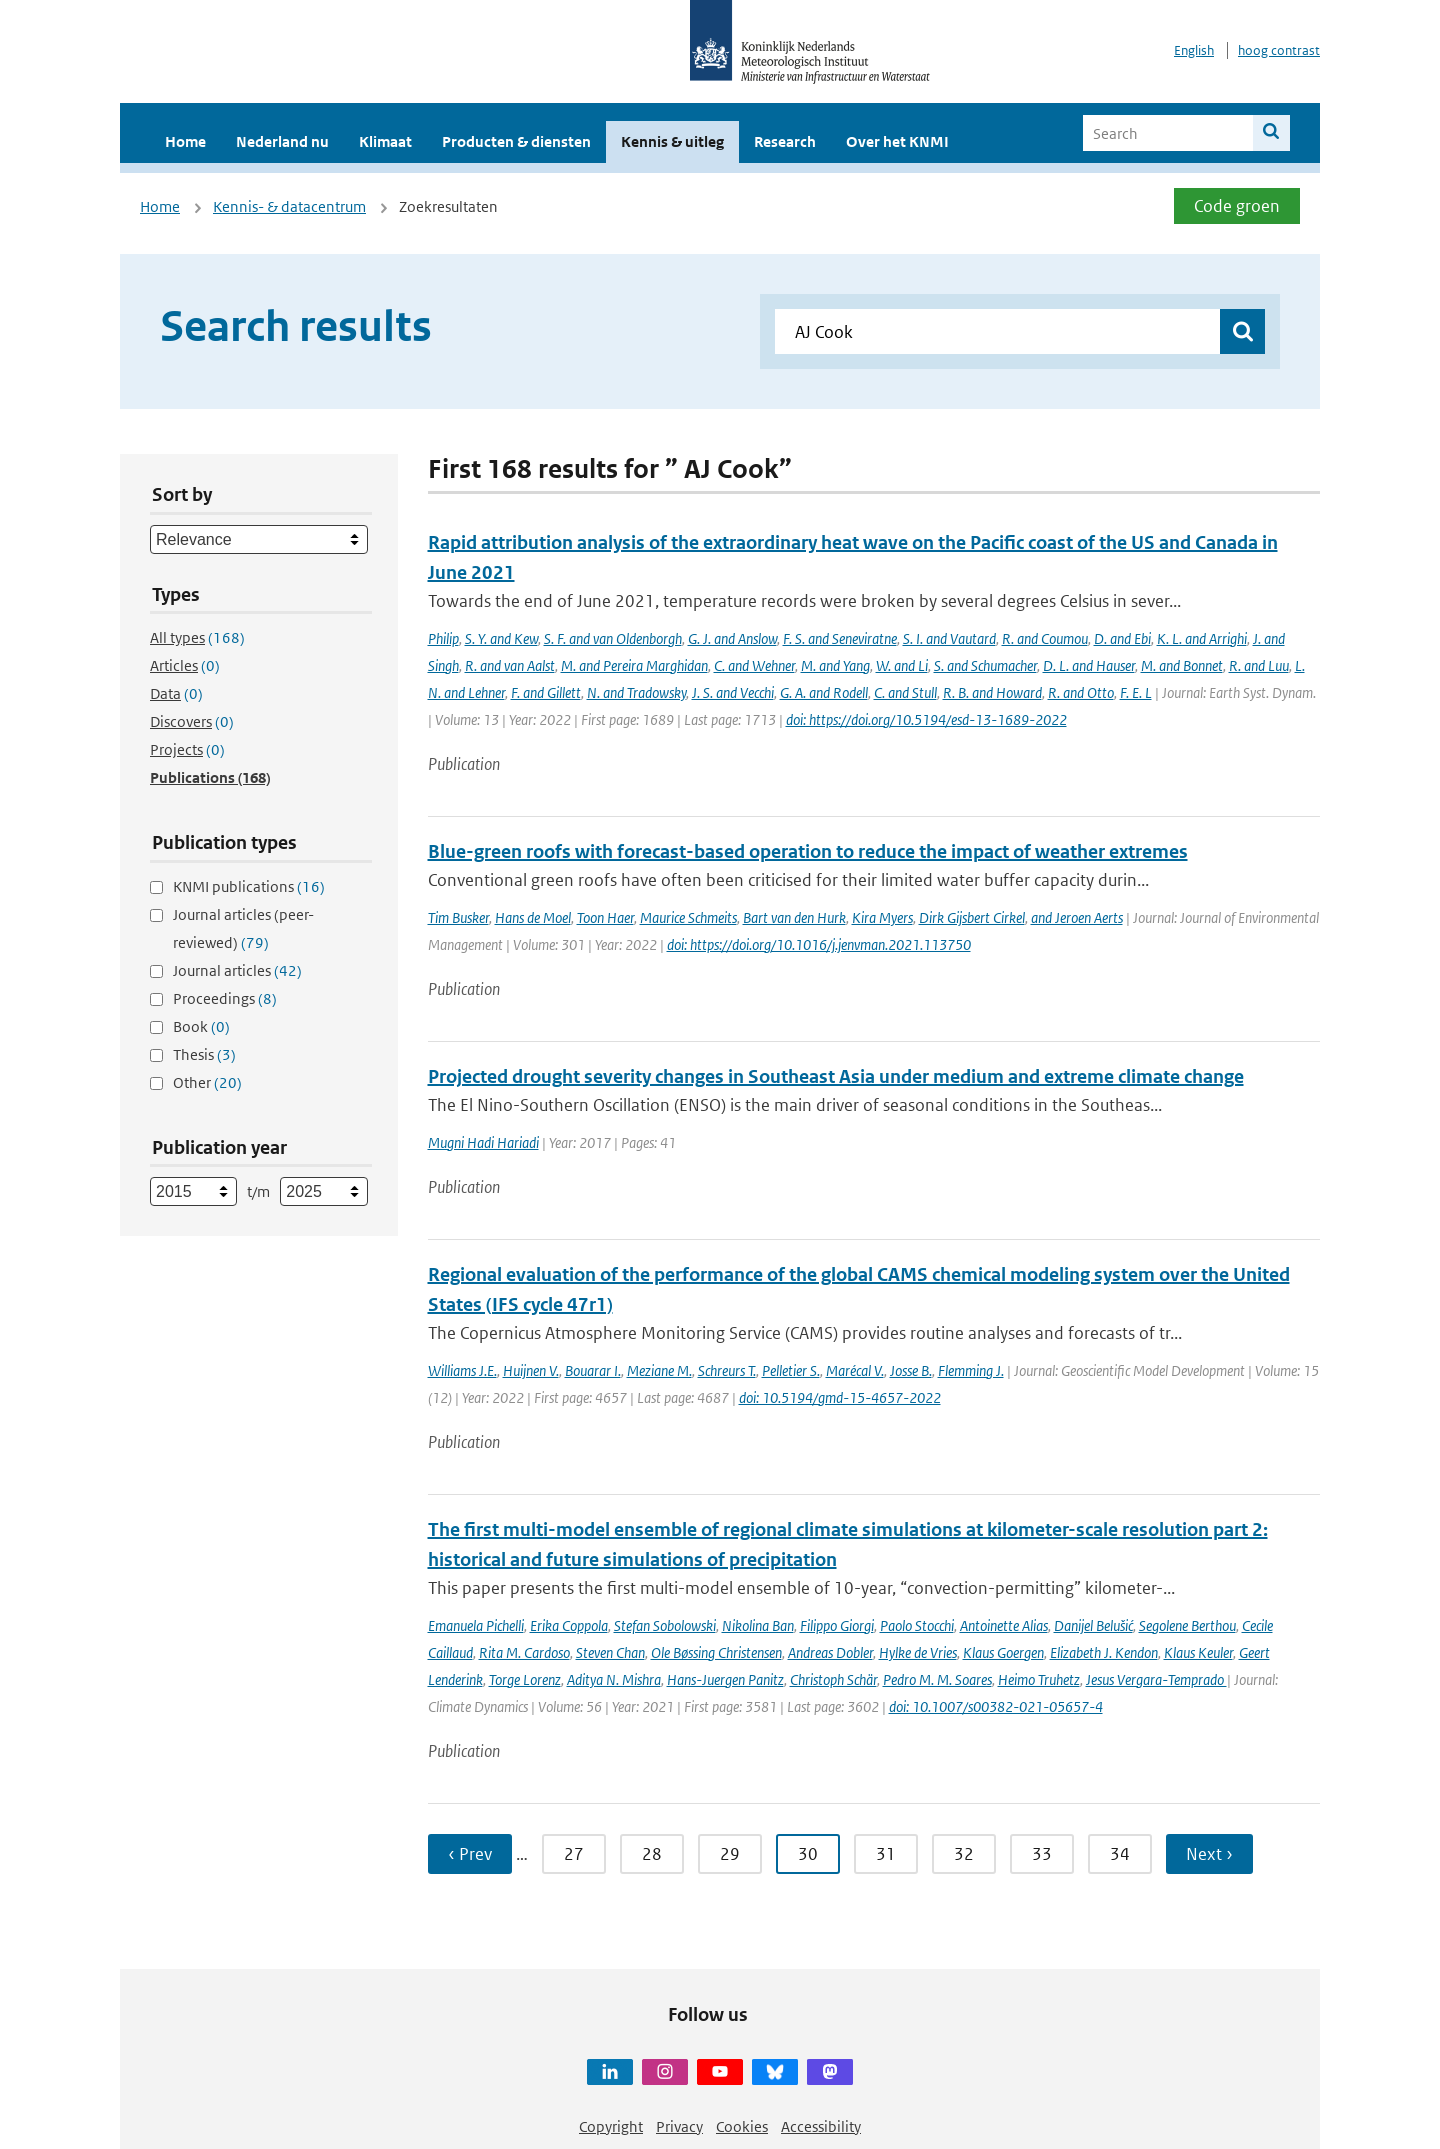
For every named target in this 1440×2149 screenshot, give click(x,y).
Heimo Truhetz (1039, 1679)
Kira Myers (882, 917)
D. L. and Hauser (1089, 665)
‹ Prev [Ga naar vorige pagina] (470, 1854)
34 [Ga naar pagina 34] (1120, 1854)
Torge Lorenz (525, 1679)
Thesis (204, 1054)
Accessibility (821, 2126)
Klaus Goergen (1003, 1652)
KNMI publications (249, 886)
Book (201, 1026)
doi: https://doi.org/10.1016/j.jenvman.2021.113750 (819, 944)
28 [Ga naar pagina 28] (652, 1854)
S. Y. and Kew (501, 638)
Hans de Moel (533, 917)
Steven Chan (610, 1652)
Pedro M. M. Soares (937, 1679)
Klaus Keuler (1198, 1652)
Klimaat (385, 141)
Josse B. (911, 1370)
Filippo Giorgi (837, 1625)
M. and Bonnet (1182, 665)
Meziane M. (659, 1370)
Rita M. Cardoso (524, 1652)
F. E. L (1136, 692)
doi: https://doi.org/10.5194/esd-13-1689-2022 (926, 719)
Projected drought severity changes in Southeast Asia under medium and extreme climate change (836, 1076)
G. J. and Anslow (732, 638)
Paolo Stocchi (917, 1625)
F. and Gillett (546, 692)
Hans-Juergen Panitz (725, 1679)
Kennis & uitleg (672, 141)
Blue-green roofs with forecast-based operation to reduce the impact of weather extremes (808, 851)
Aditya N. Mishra (614, 1679)
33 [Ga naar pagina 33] (1042, 1854)
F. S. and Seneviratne (840, 638)
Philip (443, 638)
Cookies (742, 2126)
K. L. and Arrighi (1202, 638)
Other (207, 1082)
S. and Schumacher (985, 665)
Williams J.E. (462, 1370)
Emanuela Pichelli (476, 1625)
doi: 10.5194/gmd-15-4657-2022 (840, 1397)
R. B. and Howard (992, 692)
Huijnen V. (531, 1370)
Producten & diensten (516, 141)
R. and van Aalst (510, 665)
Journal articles (237, 970)
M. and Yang (835, 665)
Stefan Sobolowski (665, 1625)
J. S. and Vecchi (733, 692)
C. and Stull (905, 692)
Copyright (611, 2126)
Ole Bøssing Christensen (716, 1652)
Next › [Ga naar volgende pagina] (1209, 1854)
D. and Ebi (1122, 638)
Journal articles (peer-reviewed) (243, 928)
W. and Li (902, 665)
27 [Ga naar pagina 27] (574, 1854)
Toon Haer (605, 917)
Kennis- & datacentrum (289, 206)
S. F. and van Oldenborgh (613, 638)
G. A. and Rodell (824, 692)
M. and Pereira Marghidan (634, 665)
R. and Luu (1259, 665)
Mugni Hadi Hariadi (483, 1142)
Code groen (1237, 206)
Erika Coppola (569, 1625)
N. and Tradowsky (636, 692)
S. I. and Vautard (949, 638)
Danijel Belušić (1093, 1625)
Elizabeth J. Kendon (1104, 1652)
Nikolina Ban (758, 1625)
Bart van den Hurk (794, 917)
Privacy (679, 2126)
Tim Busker (458, 917)
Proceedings (225, 998)
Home (185, 141)
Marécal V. (855, 1370)
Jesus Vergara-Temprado (1156, 1679)
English (1194, 50)
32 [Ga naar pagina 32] (964, 1854)
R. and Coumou (1045, 638)
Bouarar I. (593, 1370)
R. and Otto (1081, 692)
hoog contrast (1279, 50)
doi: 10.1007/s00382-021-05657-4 (996, 1706)
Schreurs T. (727, 1370)
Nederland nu (282, 141)
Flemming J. (971, 1370)
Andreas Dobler (830, 1652)
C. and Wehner (754, 665)
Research (785, 141)
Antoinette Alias (1004, 1625)
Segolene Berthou (1187, 1625)
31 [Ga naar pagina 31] (886, 1854)
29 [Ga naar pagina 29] (730, 1854)
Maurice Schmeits (688, 917)
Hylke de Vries (918, 1652)
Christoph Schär (833, 1679)
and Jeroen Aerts (1077, 917)
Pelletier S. (791, 1370)
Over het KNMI (897, 141)
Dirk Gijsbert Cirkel (972, 917)
